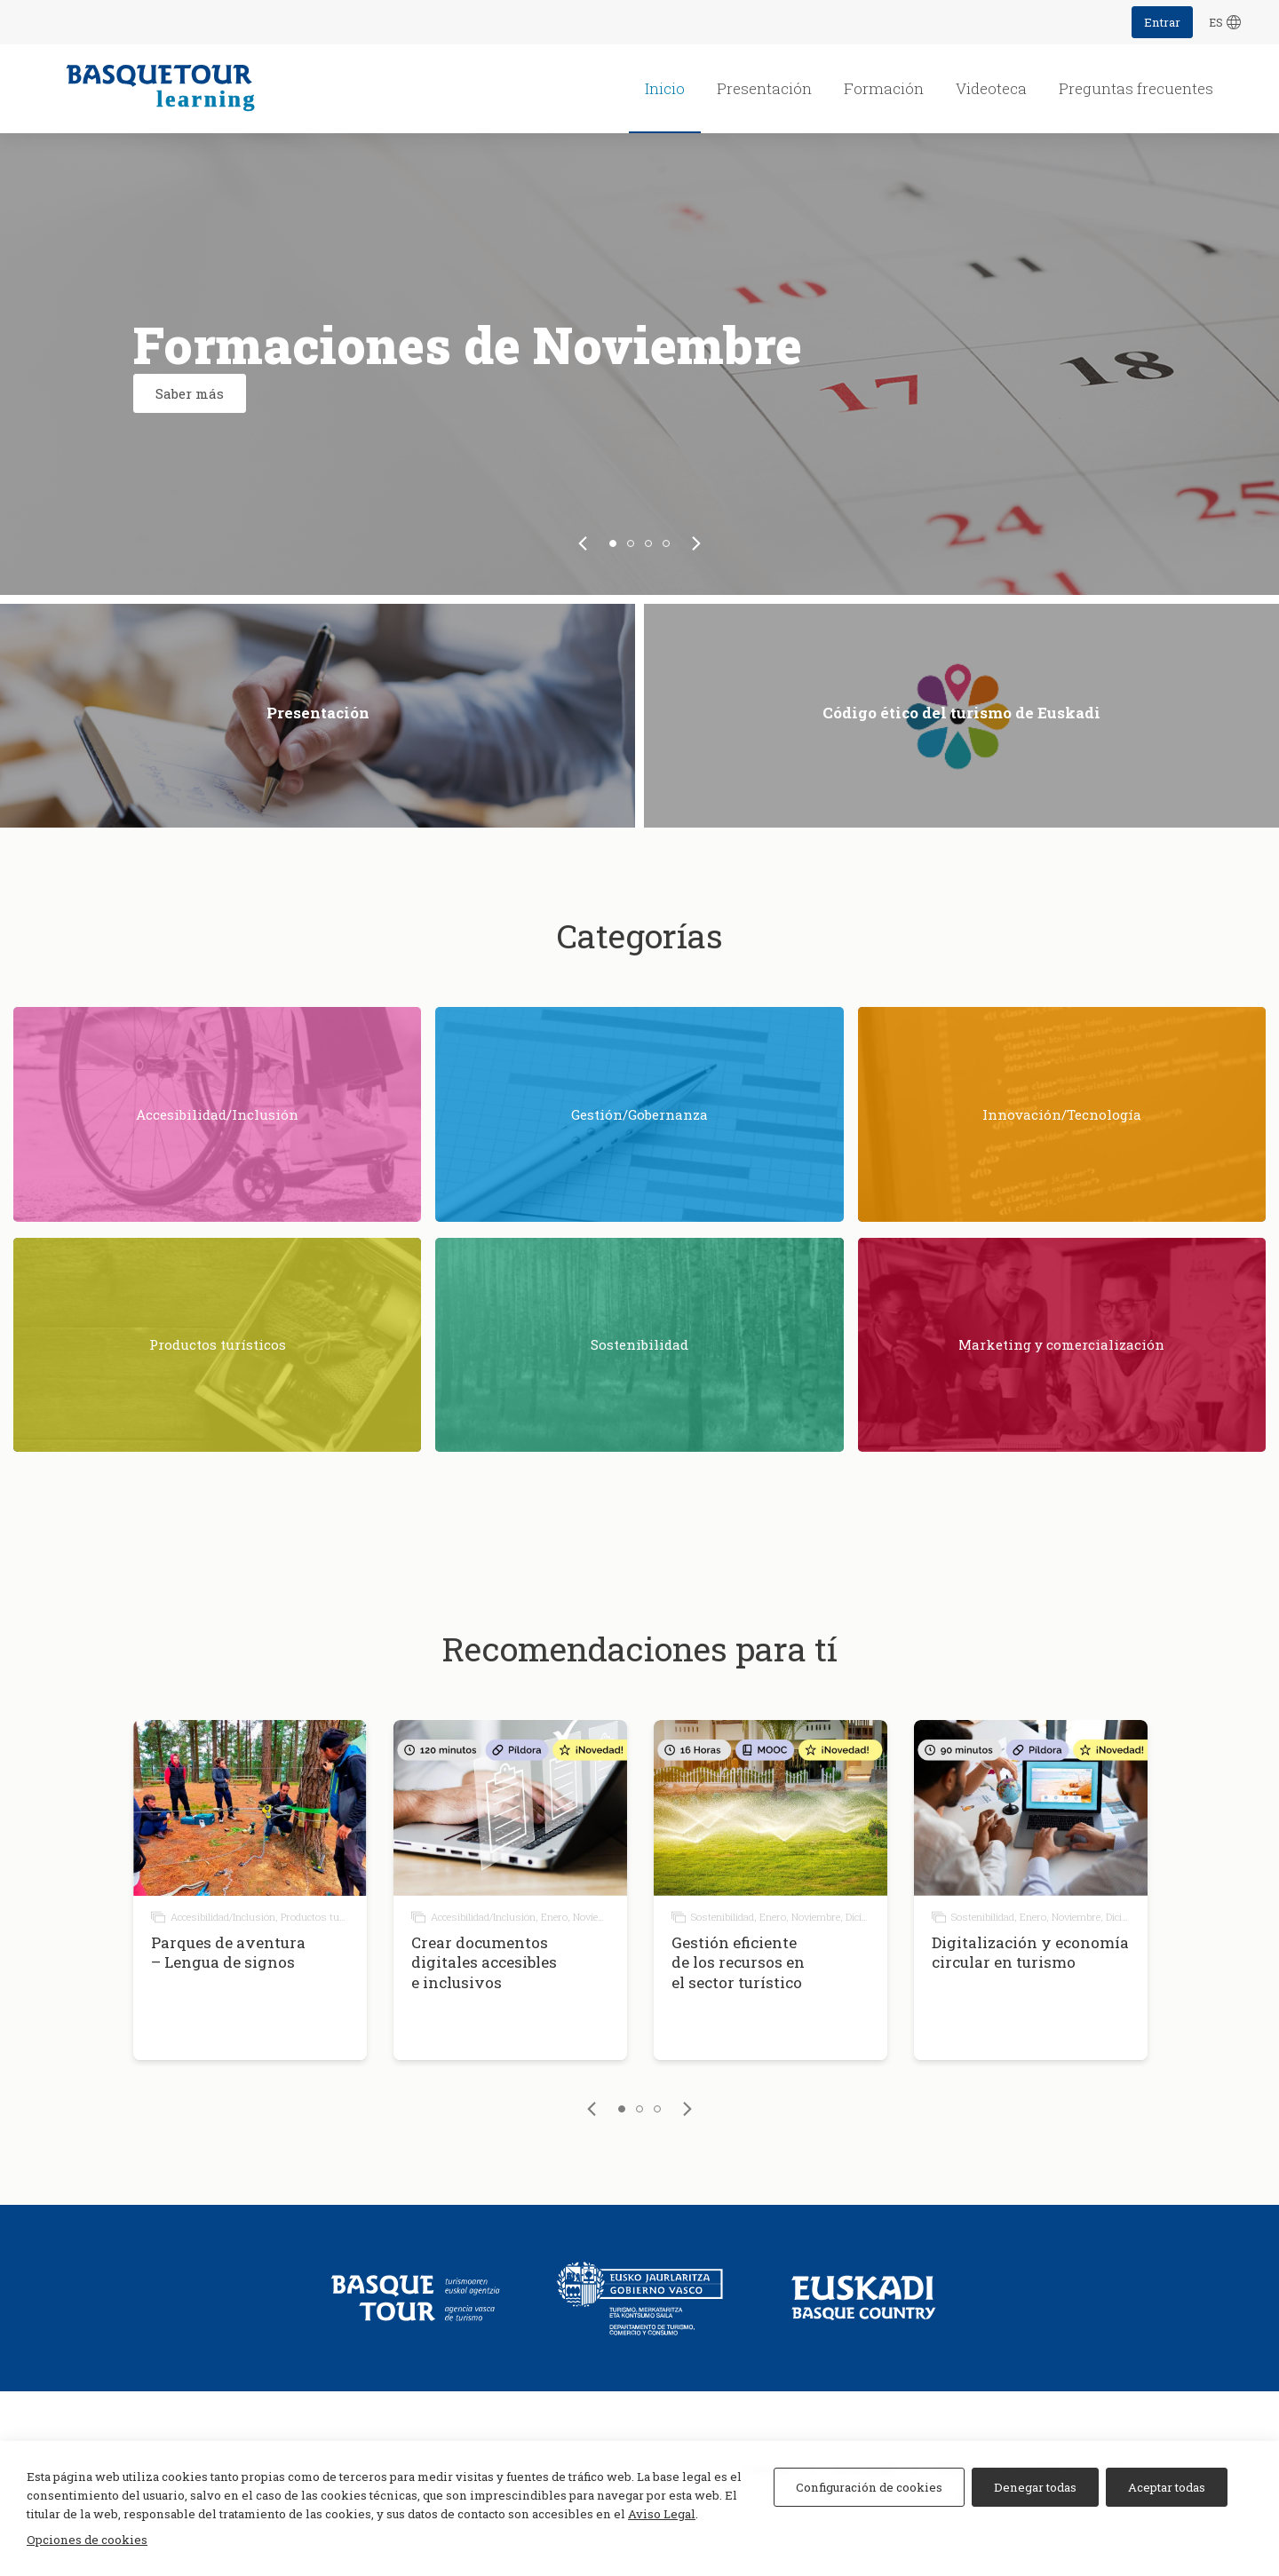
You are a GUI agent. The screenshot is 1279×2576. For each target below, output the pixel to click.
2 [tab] (630, 543)
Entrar (1162, 22)
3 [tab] (648, 543)
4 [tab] (666, 543)
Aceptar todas (1166, 2487)
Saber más (189, 393)
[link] (583, 543)
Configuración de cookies (869, 2487)
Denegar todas (1035, 2487)
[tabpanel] (639, 364)
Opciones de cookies (87, 2540)
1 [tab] (612, 543)
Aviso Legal (661, 2514)
